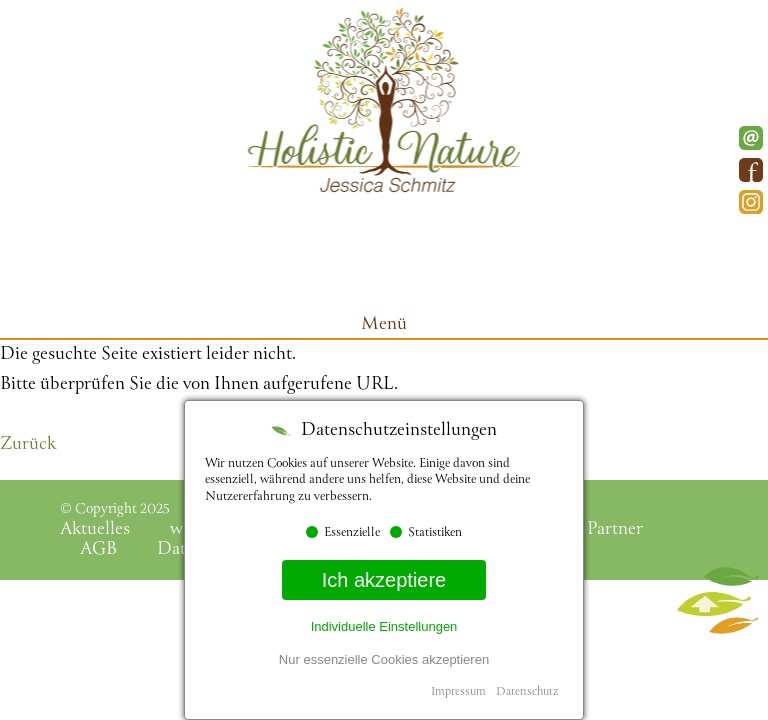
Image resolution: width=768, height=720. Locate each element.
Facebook (751, 170)
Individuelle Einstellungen (384, 626)
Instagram (751, 202)
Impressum (458, 692)
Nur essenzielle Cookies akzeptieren (384, 659)
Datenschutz (527, 692)
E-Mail (751, 138)
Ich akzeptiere (384, 580)
